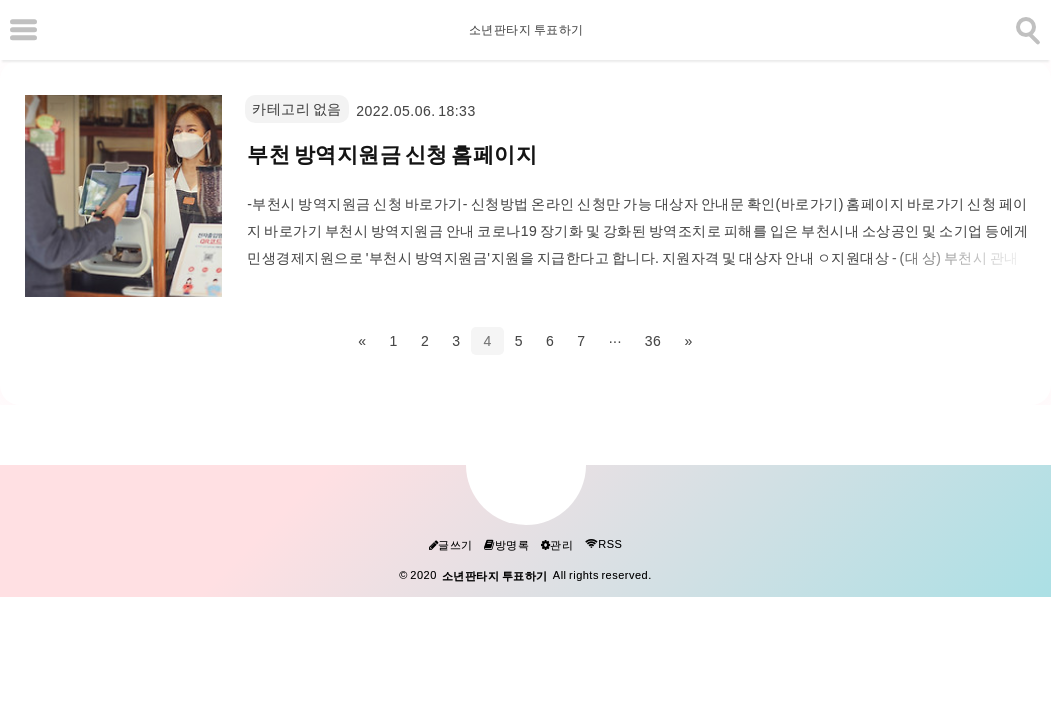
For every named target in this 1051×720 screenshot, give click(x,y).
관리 (557, 545)
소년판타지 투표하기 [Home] (525, 30)
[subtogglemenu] (23, 30)
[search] (1026, 27)
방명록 (506, 545)
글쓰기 (451, 545)
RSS (604, 544)
